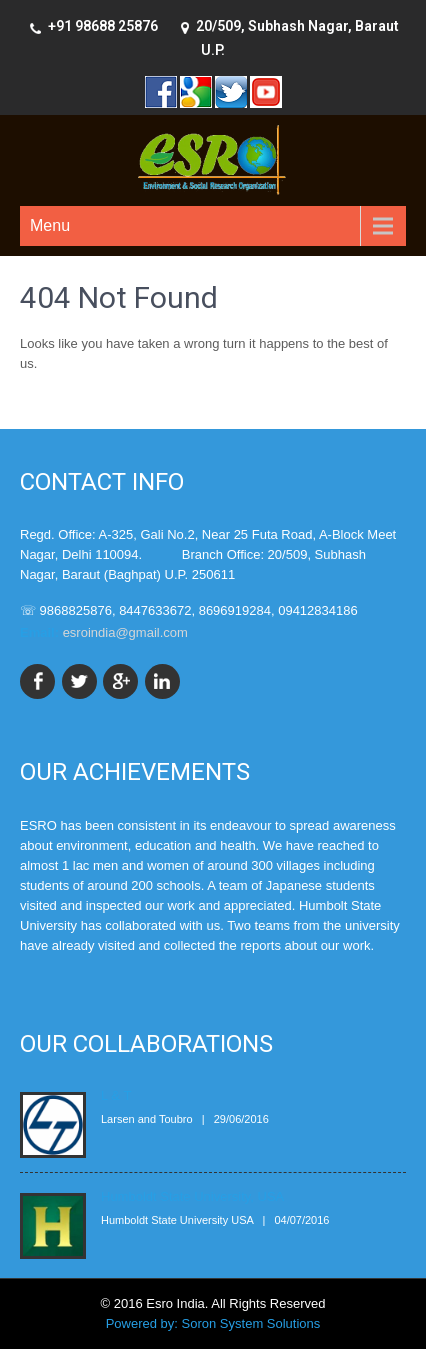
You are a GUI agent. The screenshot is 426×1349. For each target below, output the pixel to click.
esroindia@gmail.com (125, 632)
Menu (50, 225)
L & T (116, 1095)
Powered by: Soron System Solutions (213, 1323)
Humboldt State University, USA (192, 1196)
